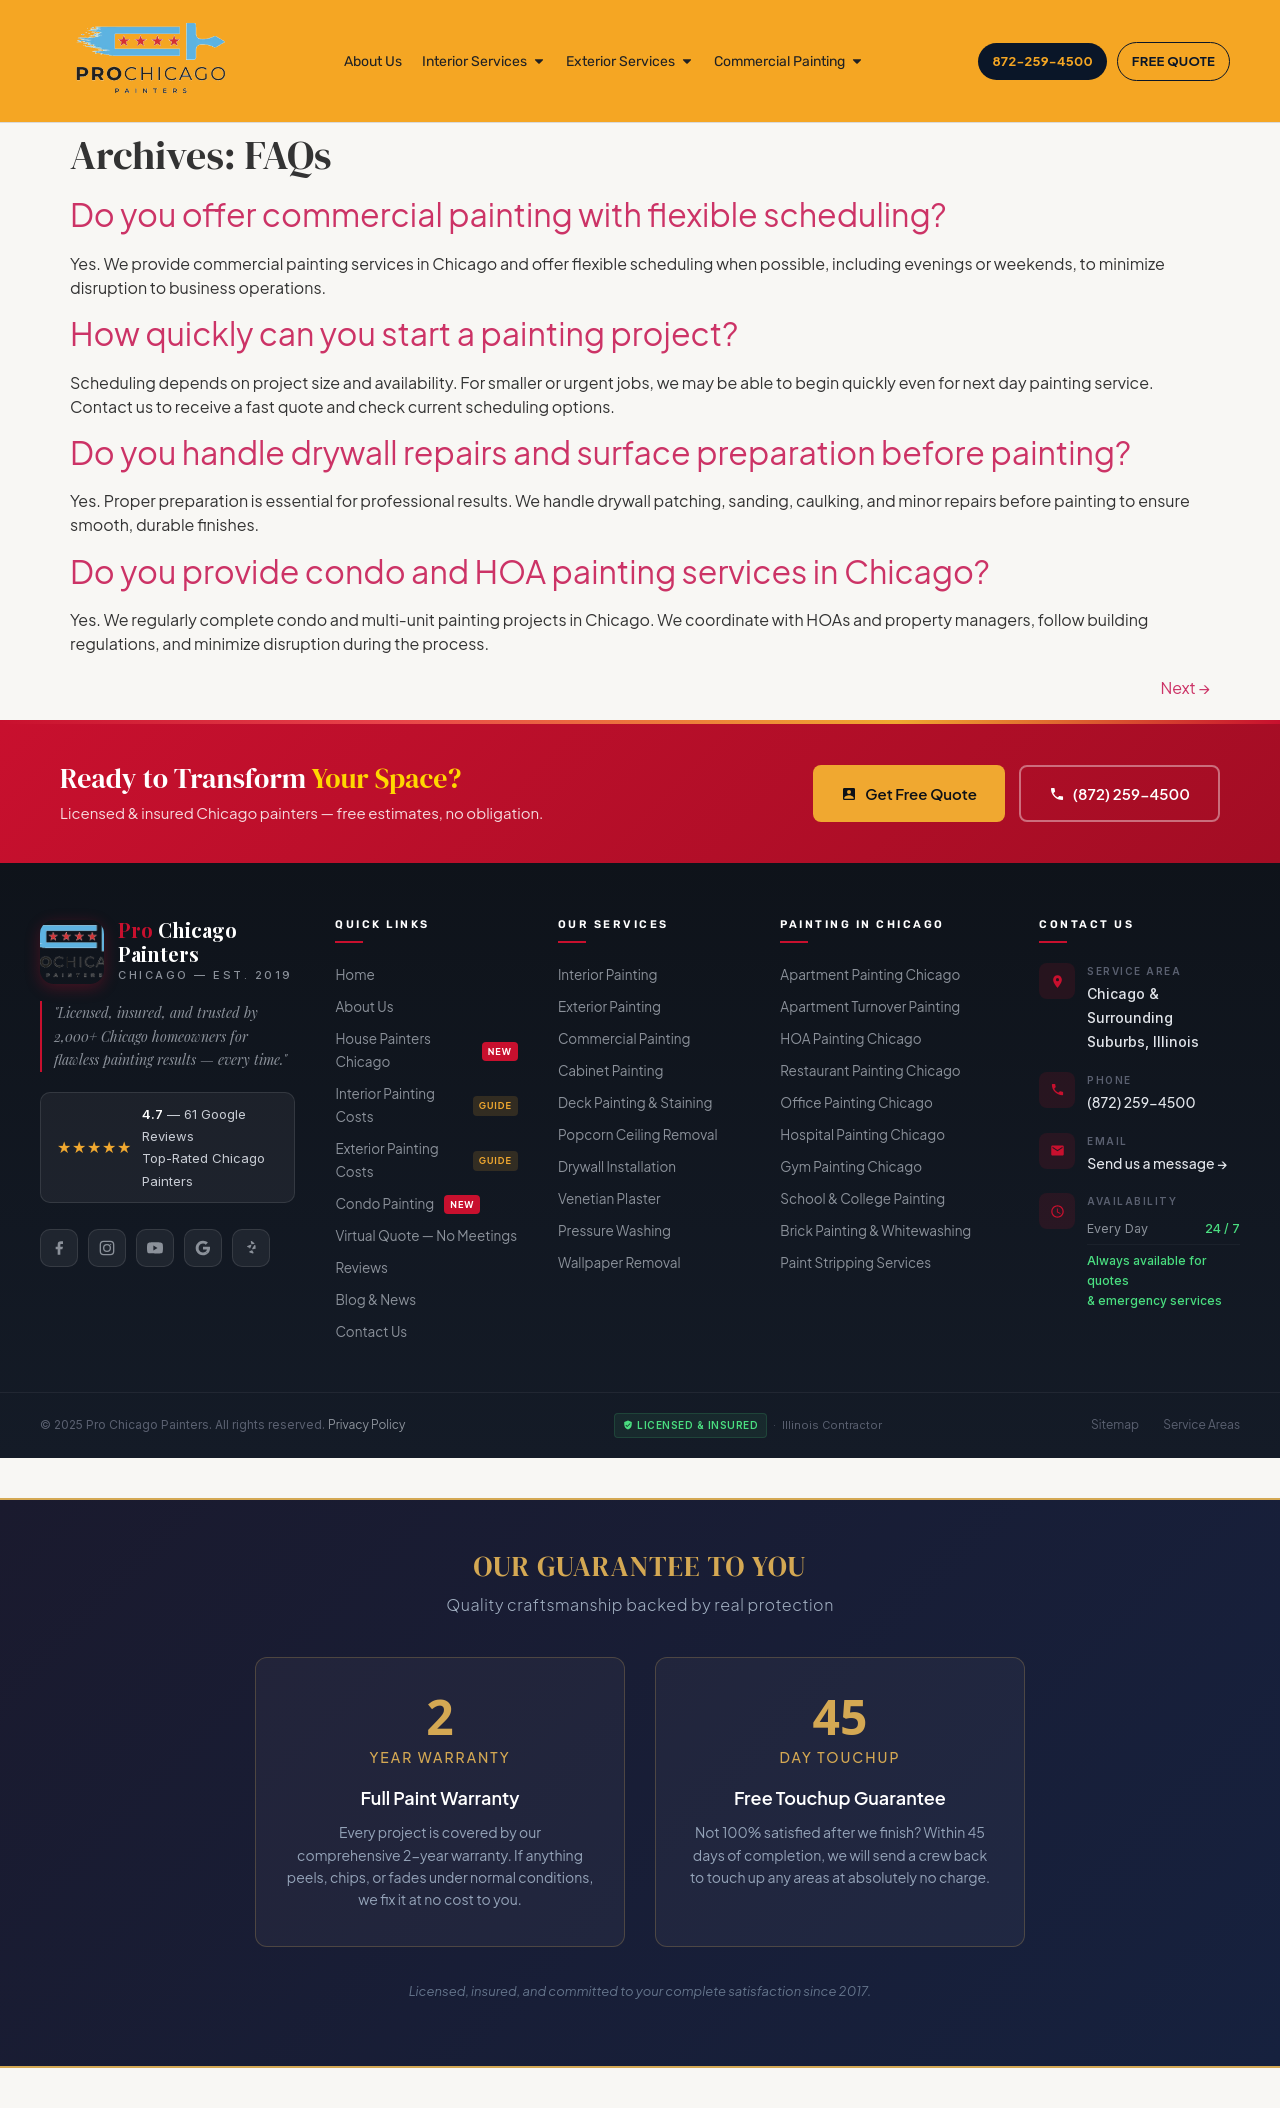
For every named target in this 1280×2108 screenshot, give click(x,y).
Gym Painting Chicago (851, 1166)
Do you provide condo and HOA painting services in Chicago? (530, 571)
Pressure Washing (614, 1230)
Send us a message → (1157, 1163)
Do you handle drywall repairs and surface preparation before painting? (600, 452)
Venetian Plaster (609, 1198)
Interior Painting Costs (426, 1105)
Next (1185, 687)
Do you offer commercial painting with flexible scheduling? (508, 214)
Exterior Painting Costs (426, 1160)
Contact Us (371, 1331)
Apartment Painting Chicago (870, 974)
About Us (364, 1006)
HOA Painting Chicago (850, 1038)
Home (354, 974)
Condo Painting (407, 1204)
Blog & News (375, 1299)
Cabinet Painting (611, 1070)
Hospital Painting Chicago (862, 1134)
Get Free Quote (909, 793)
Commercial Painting (624, 1038)
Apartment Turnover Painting (870, 1006)
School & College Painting (862, 1198)
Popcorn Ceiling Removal (638, 1134)
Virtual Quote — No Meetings (426, 1235)
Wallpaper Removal (619, 1262)
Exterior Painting (609, 1006)
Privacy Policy (367, 1424)
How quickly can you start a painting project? (404, 333)
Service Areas (1201, 1424)
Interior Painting (608, 974)
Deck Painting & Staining (635, 1102)
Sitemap (1115, 1424)
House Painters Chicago (426, 1050)
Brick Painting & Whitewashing (875, 1230)
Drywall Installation (617, 1166)
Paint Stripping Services (855, 1262)
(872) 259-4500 (1119, 793)
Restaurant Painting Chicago (870, 1070)
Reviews (361, 1267)
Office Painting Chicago (856, 1102)
